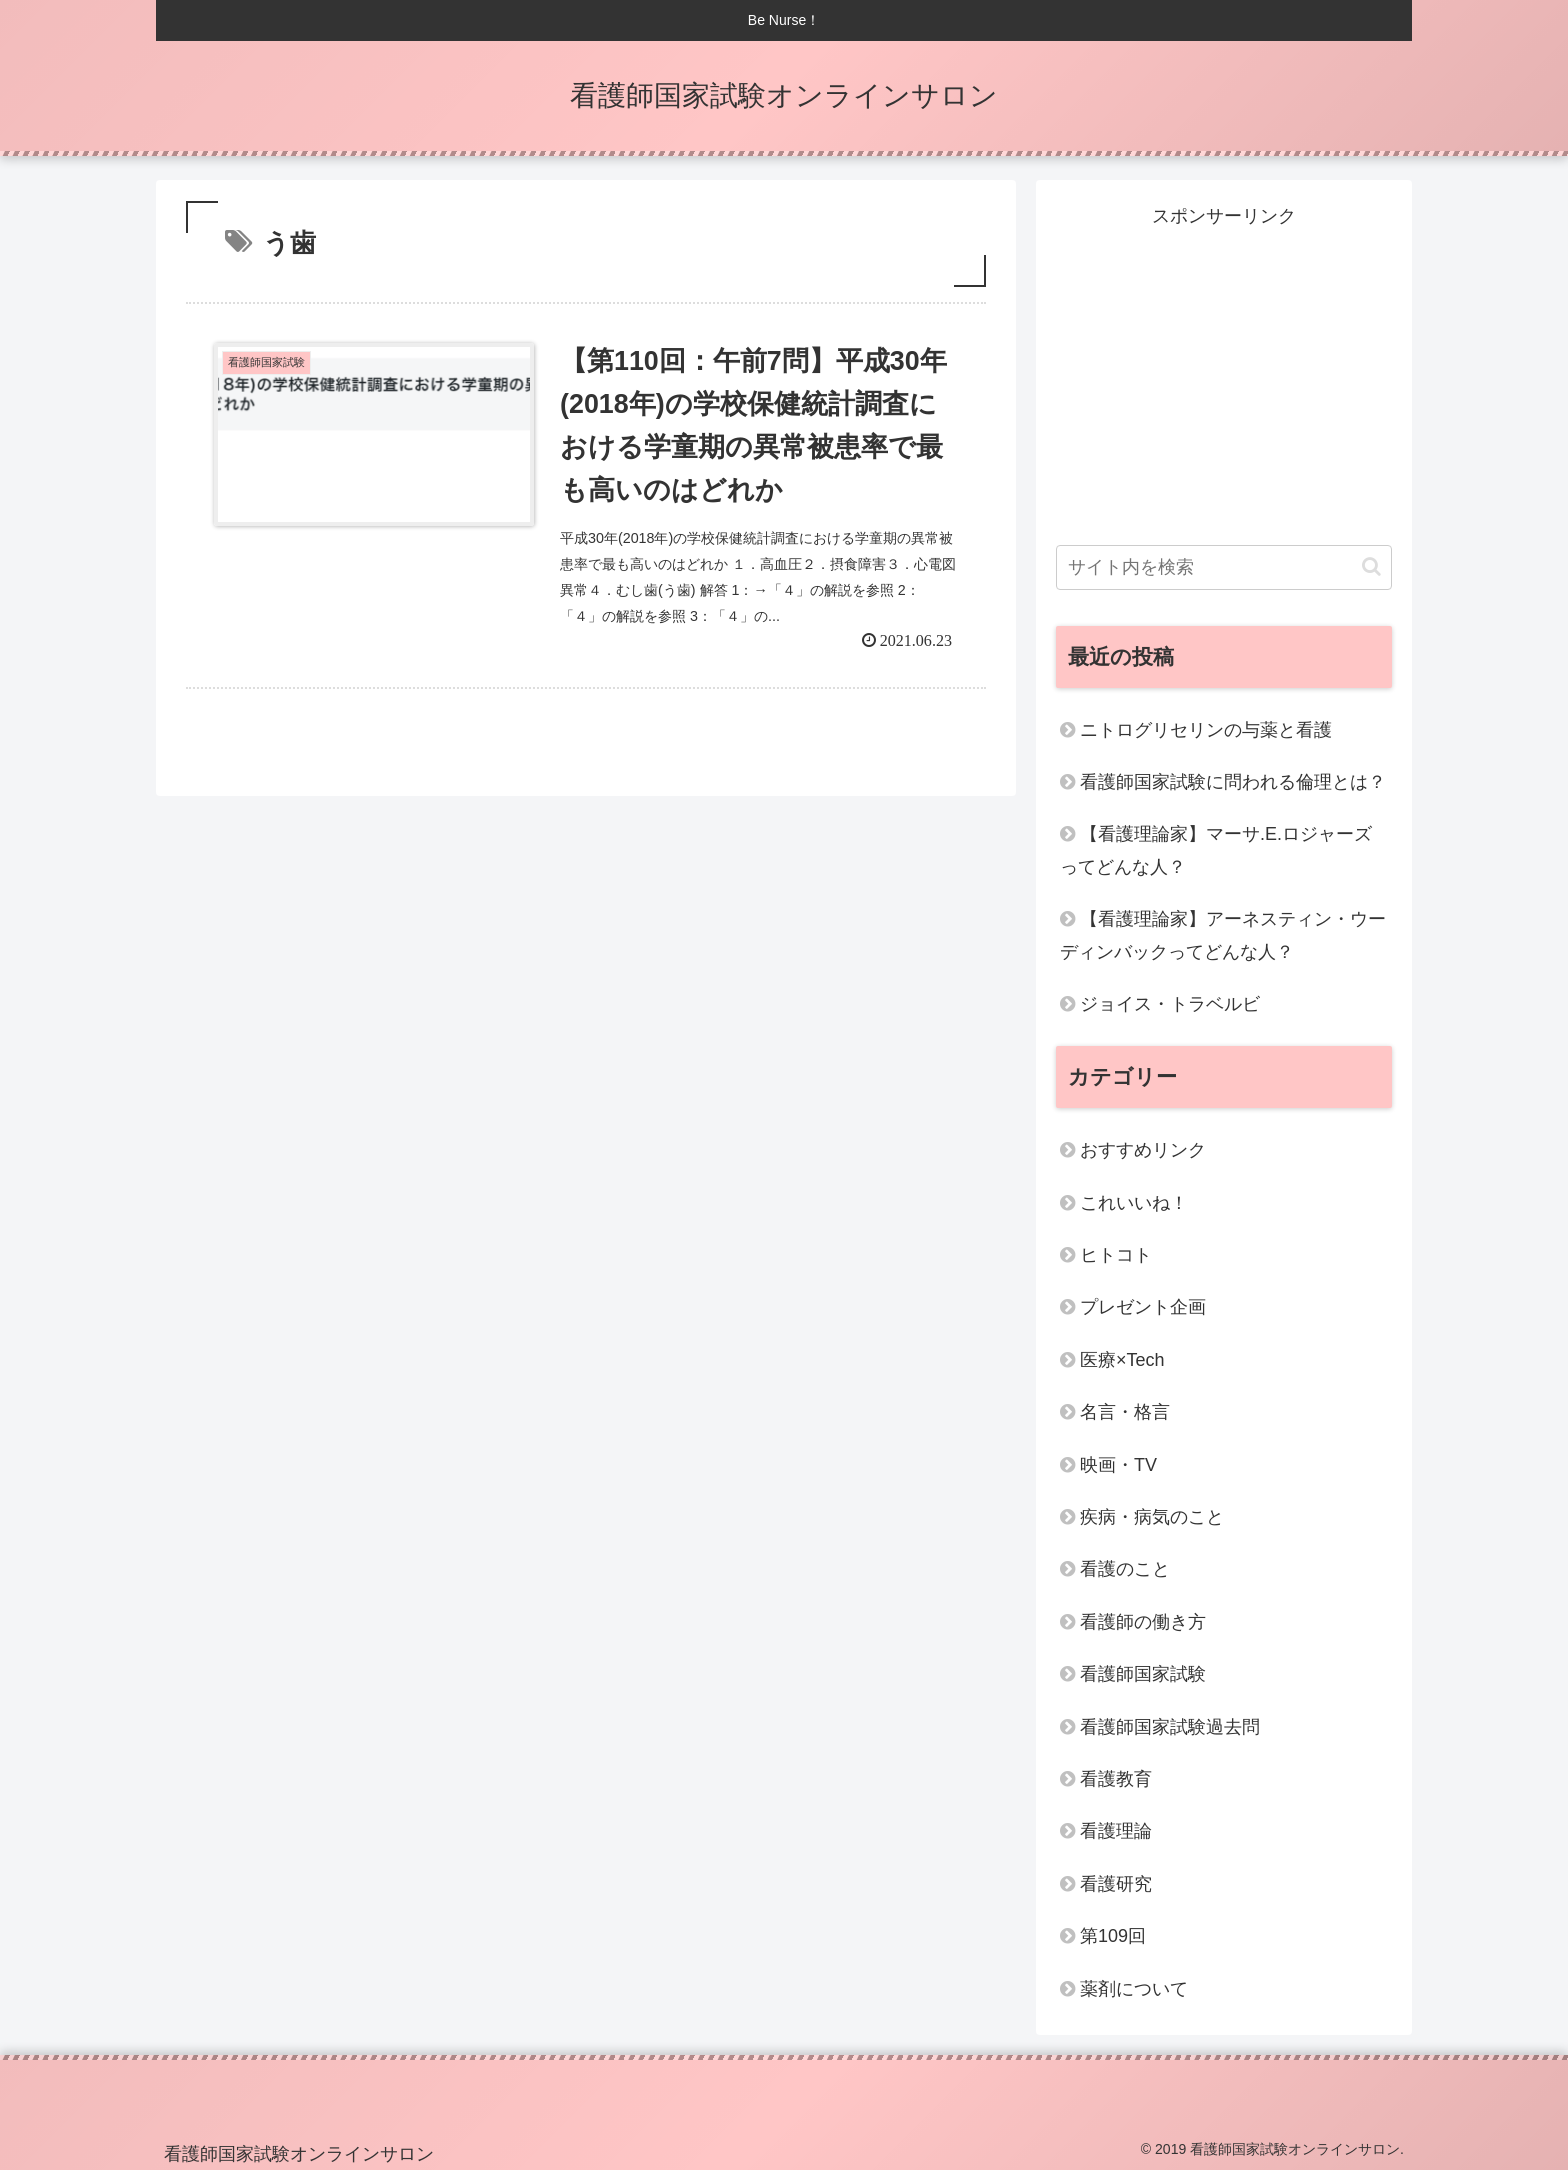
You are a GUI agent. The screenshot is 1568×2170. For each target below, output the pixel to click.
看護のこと (1125, 1569)
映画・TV (1118, 1465)
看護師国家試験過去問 (1170, 1727)
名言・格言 (1125, 1412)
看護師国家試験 (1143, 1674)
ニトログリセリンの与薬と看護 (1206, 730)
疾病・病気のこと (1152, 1517)
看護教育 (1116, 1779)
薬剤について (1134, 1989)
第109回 (1113, 1936)
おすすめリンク (1143, 1150)
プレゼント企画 (1143, 1307)
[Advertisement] (1224, 372)
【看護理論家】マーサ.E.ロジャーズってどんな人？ (1216, 850)
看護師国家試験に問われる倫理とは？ (1233, 782)
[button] (1371, 566)
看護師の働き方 (1143, 1622)
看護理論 (1116, 1831)
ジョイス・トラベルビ (1170, 1004)
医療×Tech (1122, 1360)
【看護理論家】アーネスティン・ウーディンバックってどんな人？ (1223, 935)
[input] (1224, 567)
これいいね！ (1134, 1203)
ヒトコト (1116, 1255)
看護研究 (1116, 1884)
